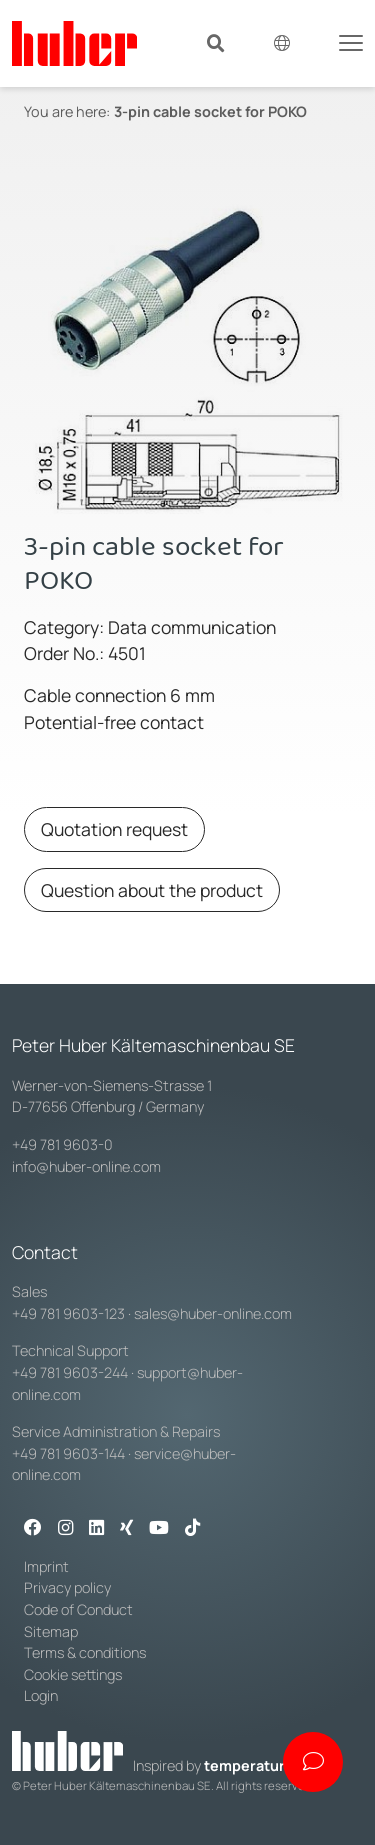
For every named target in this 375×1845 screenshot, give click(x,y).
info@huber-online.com (86, 1166)
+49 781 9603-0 (62, 1144)
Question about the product (152, 890)
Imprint (46, 1566)
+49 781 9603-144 (68, 1453)
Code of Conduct (78, 1609)
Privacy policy (67, 1587)
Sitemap (51, 1631)
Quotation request (114, 829)
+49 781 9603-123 (68, 1313)
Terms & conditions (85, 1652)
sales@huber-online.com (213, 1313)
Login (41, 1695)
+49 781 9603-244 (70, 1372)
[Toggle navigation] (351, 41)
